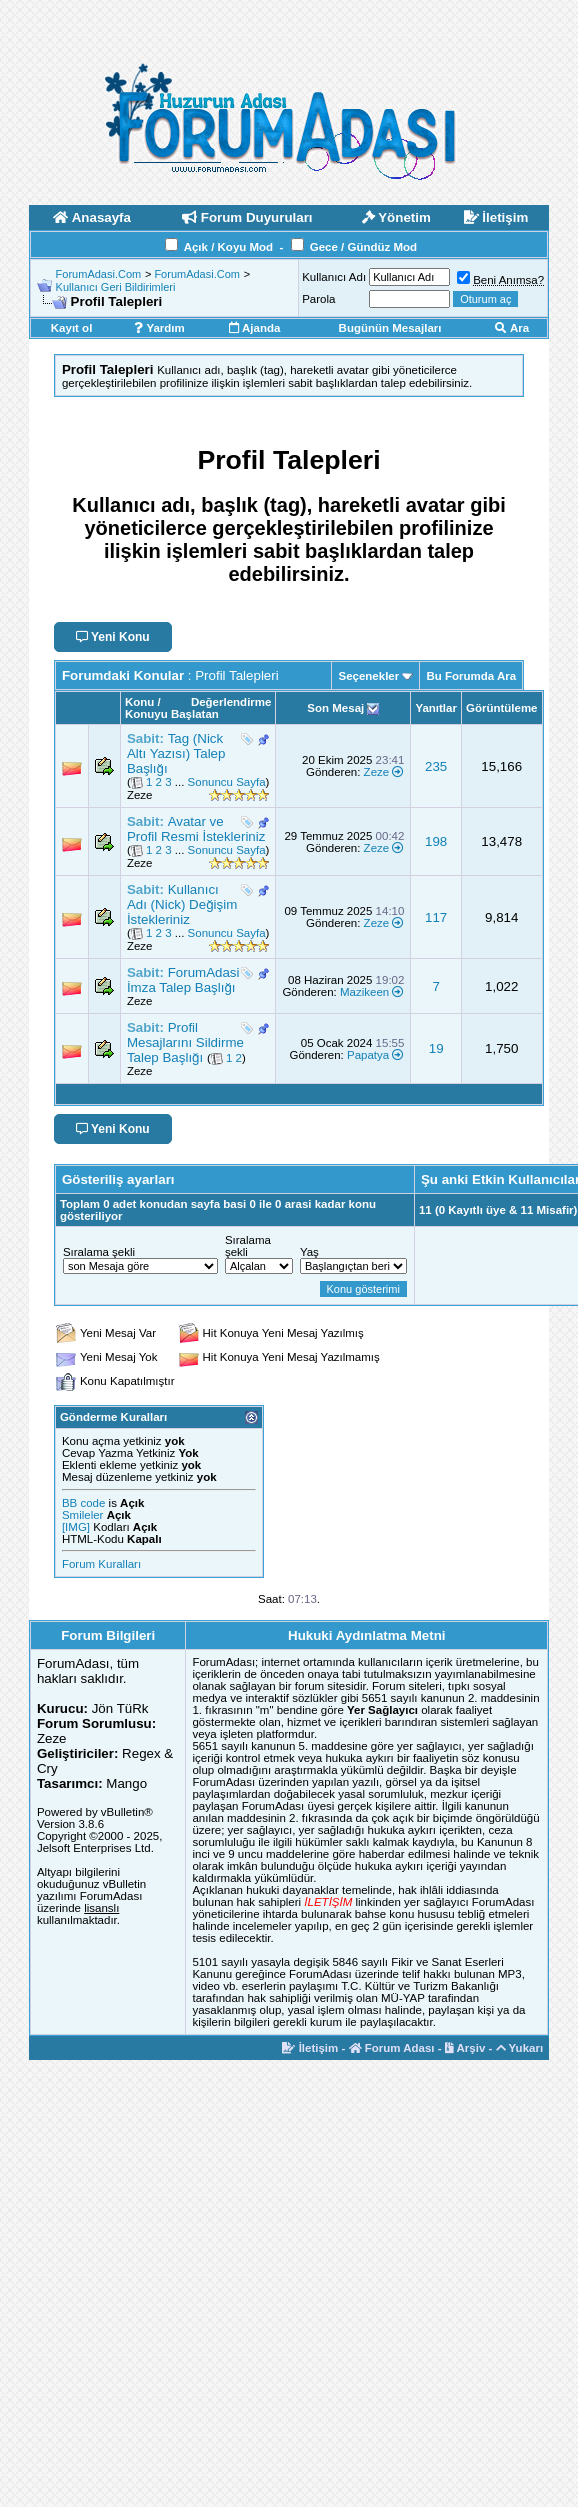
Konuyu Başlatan (172, 714)
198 (436, 841)
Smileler (83, 1515)
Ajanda (254, 328)
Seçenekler (368, 676)
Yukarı (520, 2048)
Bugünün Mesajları (390, 328)
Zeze (140, 795)
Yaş (309, 1252)
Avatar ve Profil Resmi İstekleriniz (196, 829)
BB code (83, 1503)
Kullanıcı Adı (334, 277)
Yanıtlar (436, 708)
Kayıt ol (72, 328)
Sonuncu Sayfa (227, 782)
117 (436, 917)
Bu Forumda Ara (471, 676)
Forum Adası (392, 2048)
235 (436, 766)
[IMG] (76, 1527)
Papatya (368, 1055)
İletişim (310, 2048)
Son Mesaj (335, 708)
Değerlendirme (231, 702)
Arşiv (465, 2048)
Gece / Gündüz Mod (363, 247)
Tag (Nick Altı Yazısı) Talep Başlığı (176, 753)
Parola (318, 299)
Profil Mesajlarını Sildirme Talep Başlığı (185, 1042)
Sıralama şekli (99, 1252)
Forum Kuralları (101, 1564)
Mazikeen (364, 992)
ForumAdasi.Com (99, 274)
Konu (139, 702)
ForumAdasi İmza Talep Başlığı (183, 980)
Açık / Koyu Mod (228, 247)
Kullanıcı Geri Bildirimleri (116, 287)
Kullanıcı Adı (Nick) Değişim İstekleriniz (182, 904)
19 (436, 1048)
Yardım (159, 328)
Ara (512, 328)
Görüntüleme (502, 708)
